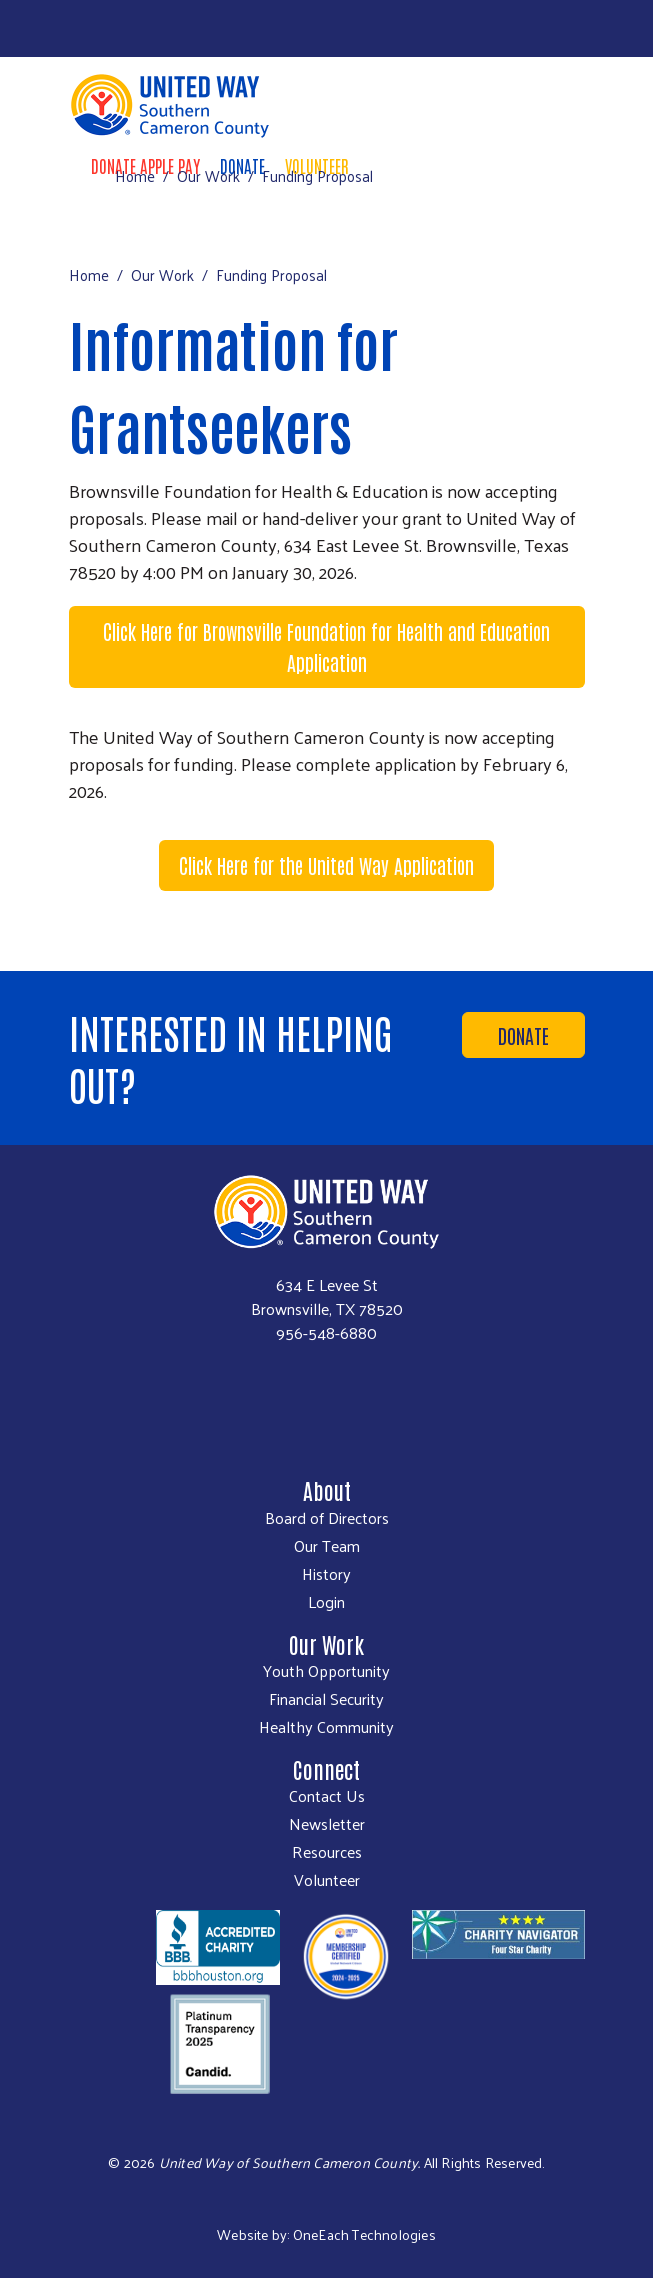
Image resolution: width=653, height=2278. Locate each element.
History (326, 1574)
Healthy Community (326, 1727)
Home (135, 175)
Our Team (327, 1546)
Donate (523, 1035)
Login (326, 1602)
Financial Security (326, 1699)
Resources (327, 1852)
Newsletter (327, 1824)
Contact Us (327, 1796)
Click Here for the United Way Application (326, 865)
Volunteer (327, 1880)
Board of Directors (327, 1518)
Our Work (208, 175)
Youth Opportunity (326, 1671)
